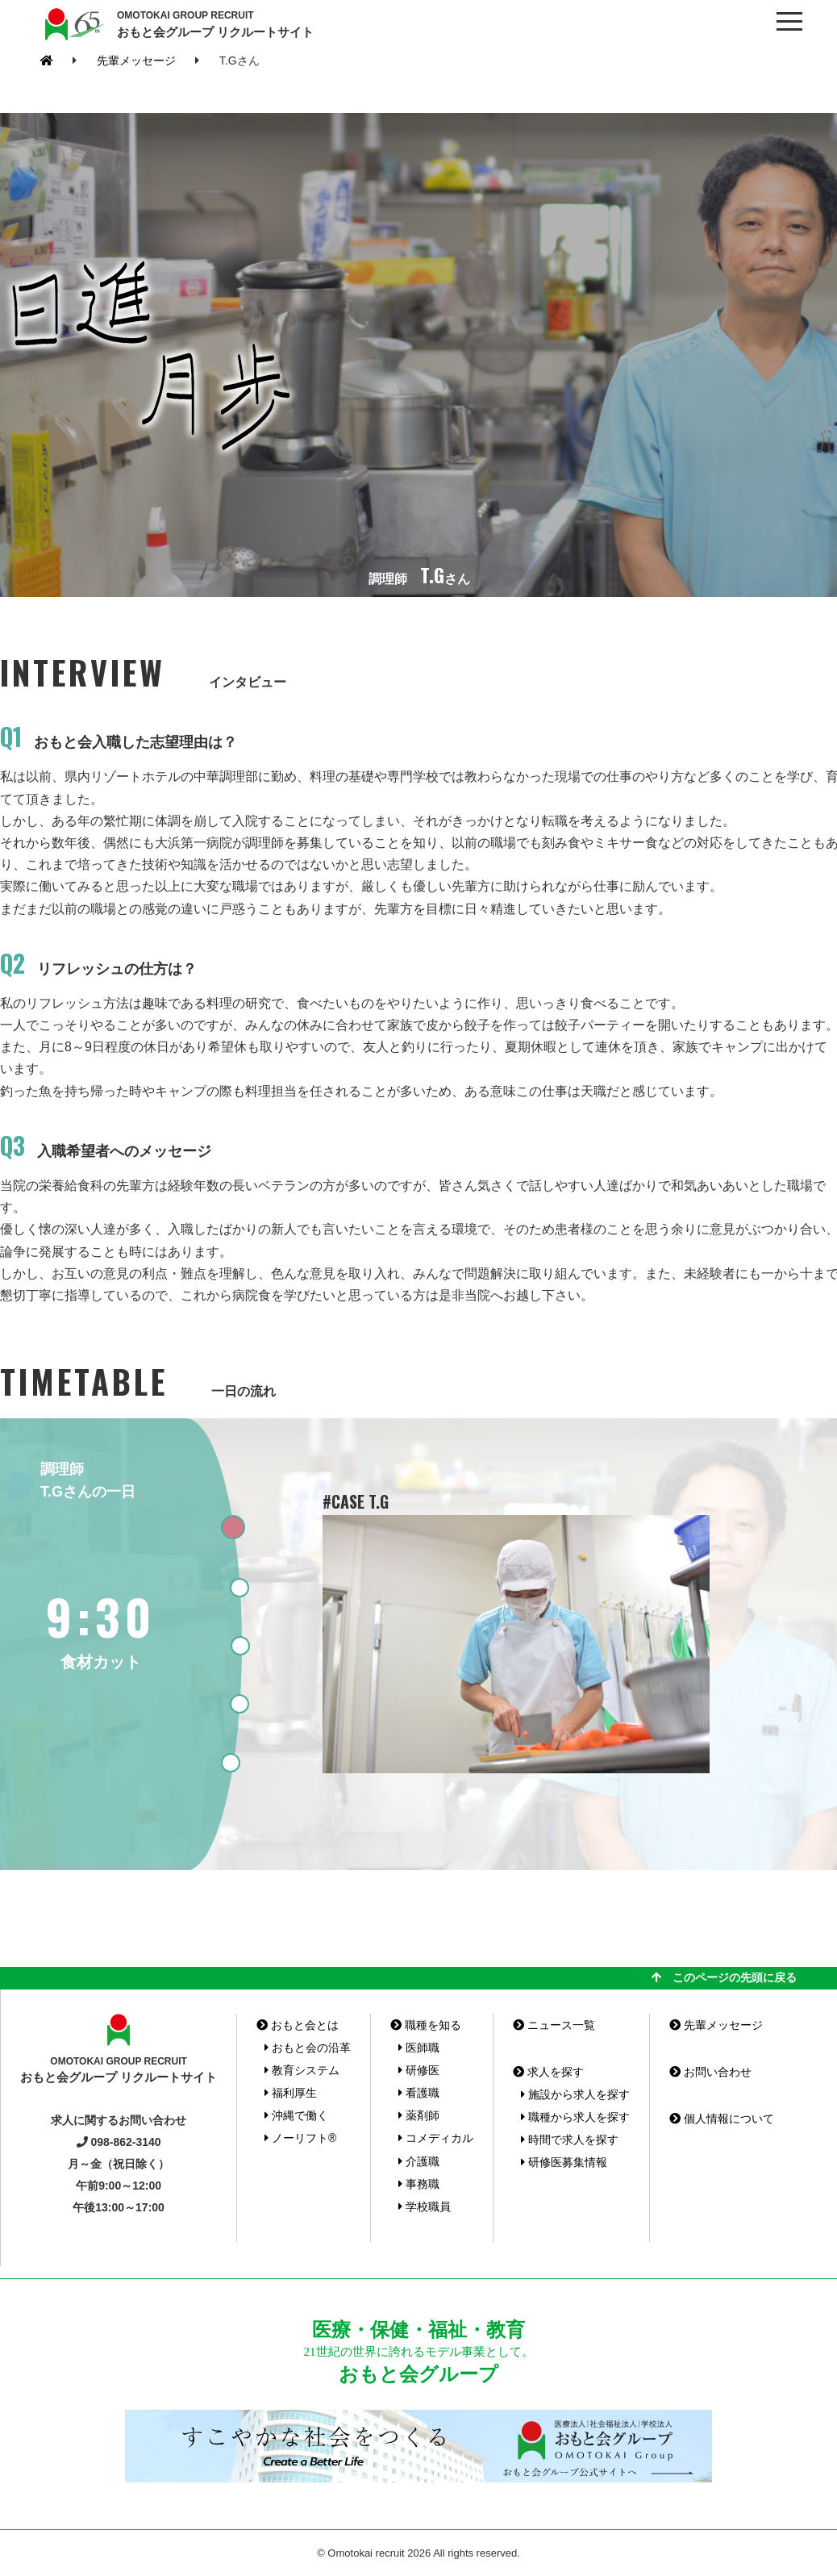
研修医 (418, 2070)
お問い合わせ (710, 2071)
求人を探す (548, 2071)
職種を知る (425, 2025)
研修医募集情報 (564, 2162)
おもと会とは (297, 2025)
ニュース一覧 (554, 2025)
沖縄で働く (296, 2115)
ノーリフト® (300, 2137)
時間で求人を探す (569, 2139)
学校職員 (424, 2206)
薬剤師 (418, 2115)
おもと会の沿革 (307, 2047)
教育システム (301, 2070)
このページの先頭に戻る (724, 1977)
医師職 (418, 2047)
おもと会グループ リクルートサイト (215, 23)
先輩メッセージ (136, 60)
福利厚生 (290, 2092)
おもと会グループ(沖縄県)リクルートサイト (72, 24)
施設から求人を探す (575, 2094)
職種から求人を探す (575, 2116)
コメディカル (435, 2137)
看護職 (418, 2092)
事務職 (418, 2183)
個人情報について (721, 2118)
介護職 (418, 2161)
